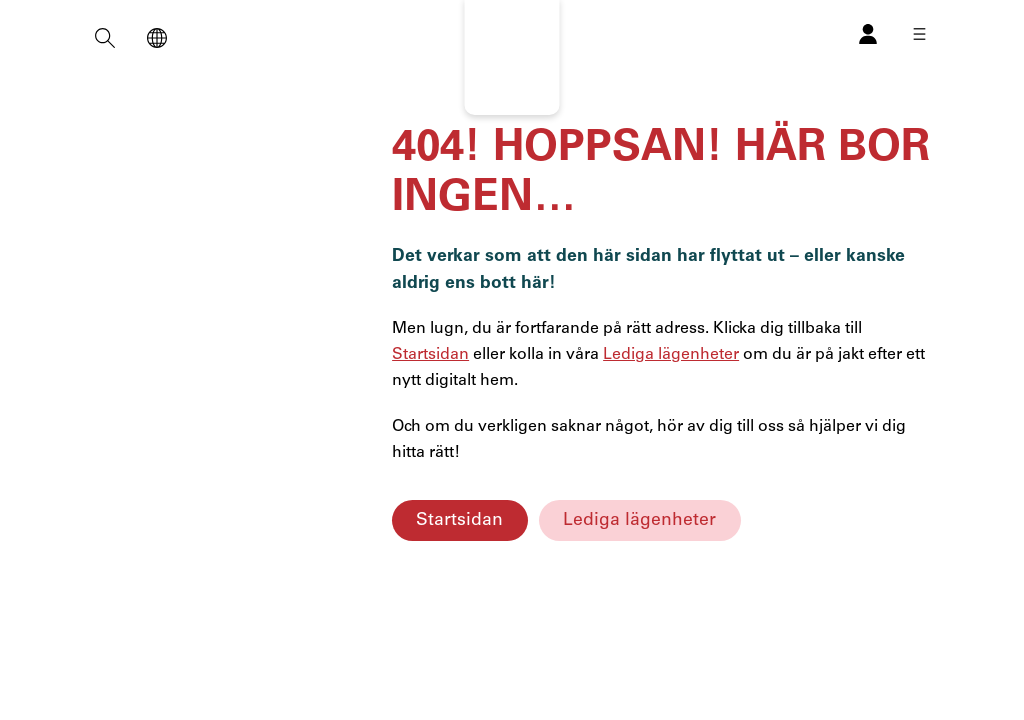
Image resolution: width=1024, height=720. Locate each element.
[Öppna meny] (919, 34)
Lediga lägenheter (639, 520)
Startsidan (459, 520)
